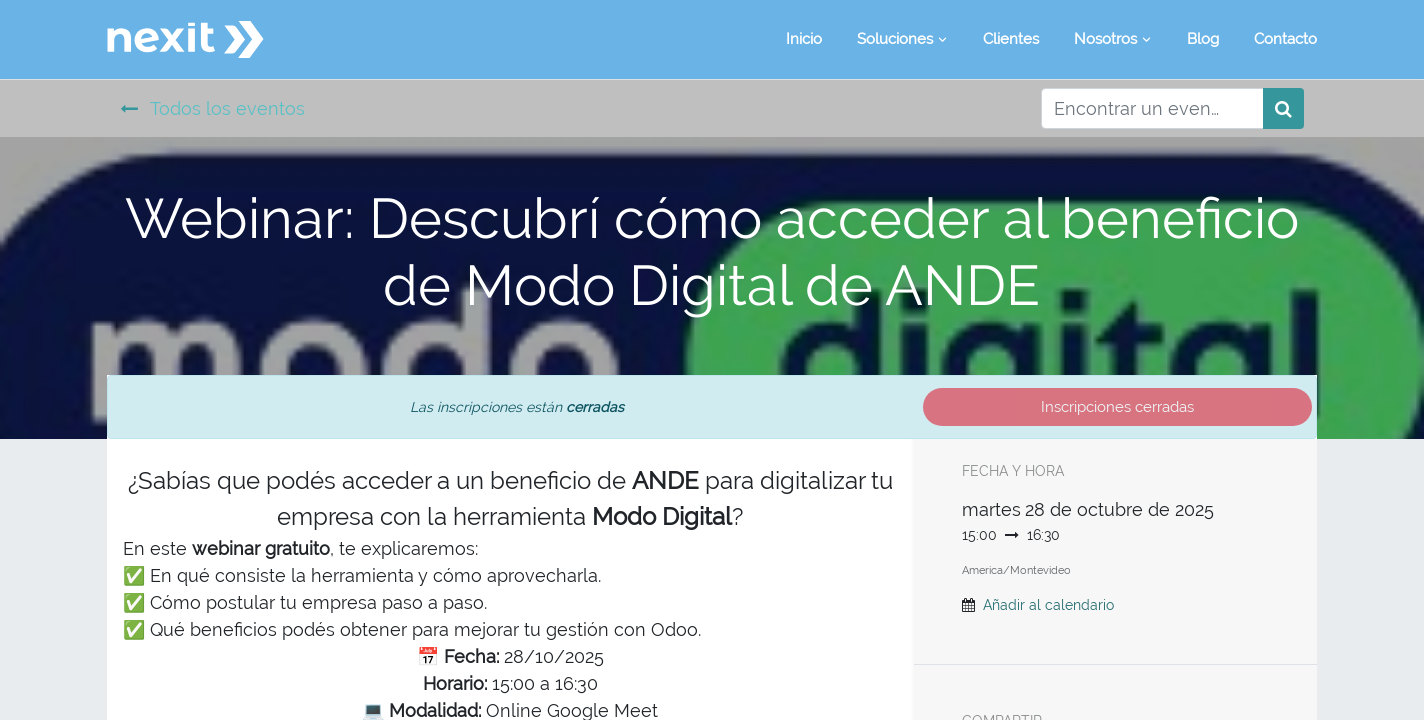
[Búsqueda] (1283, 108)
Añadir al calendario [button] (1048, 605)
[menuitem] (804, 39)
